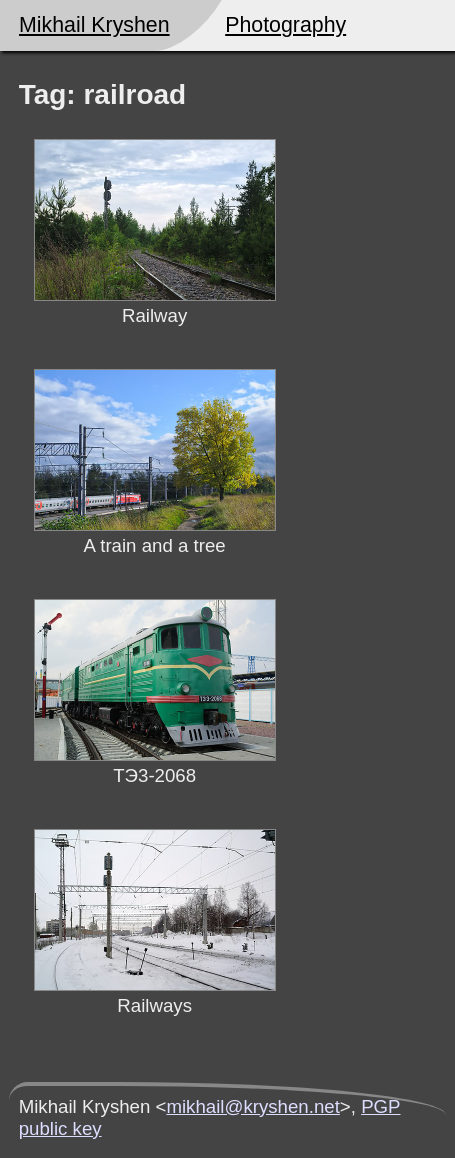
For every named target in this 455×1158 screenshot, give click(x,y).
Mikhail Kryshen (94, 25)
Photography (285, 25)
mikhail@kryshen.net (252, 1106)
